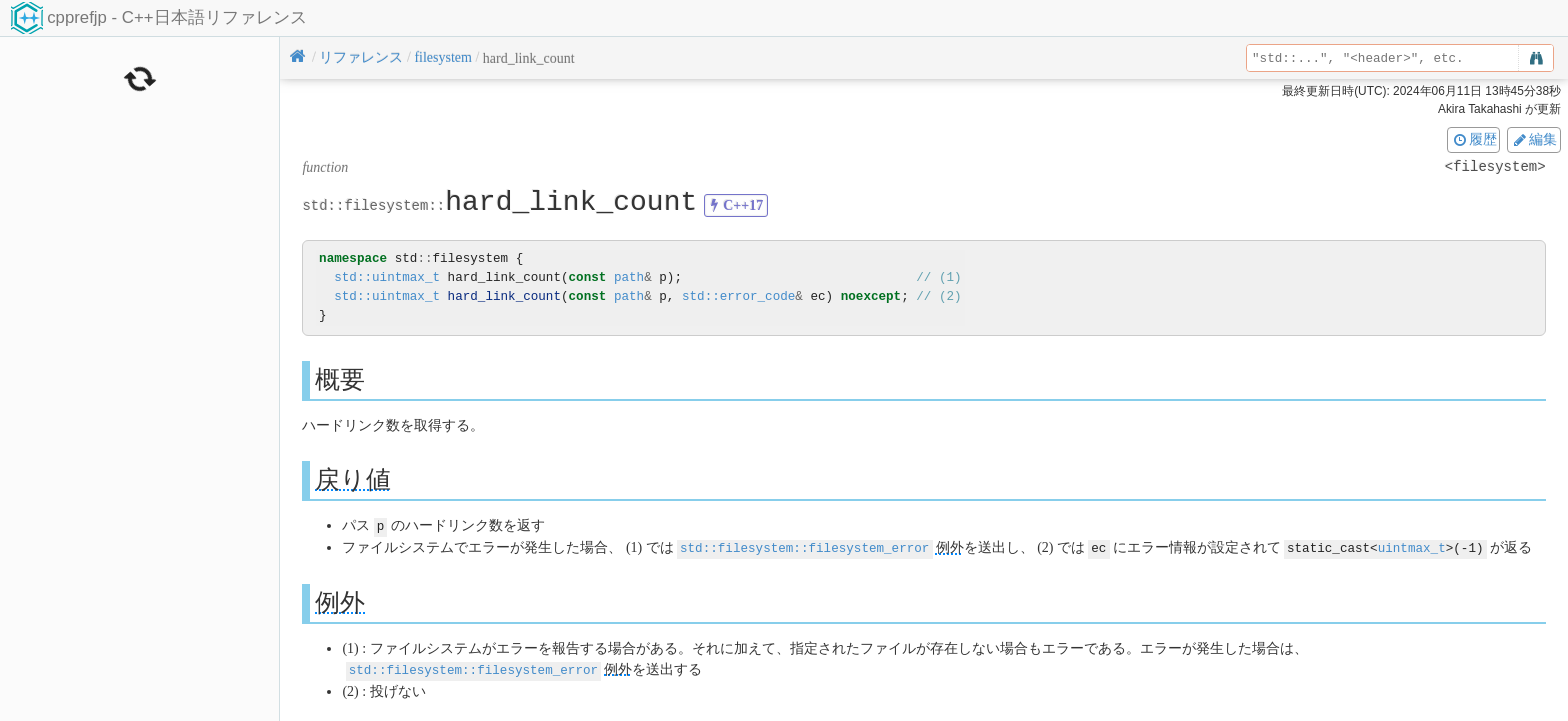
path (629, 277)
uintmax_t (1412, 546)
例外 (950, 546)
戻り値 (353, 479)
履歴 (1474, 139)
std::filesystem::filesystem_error (804, 546)
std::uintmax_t (387, 277)
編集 (1534, 139)
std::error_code (738, 296)
